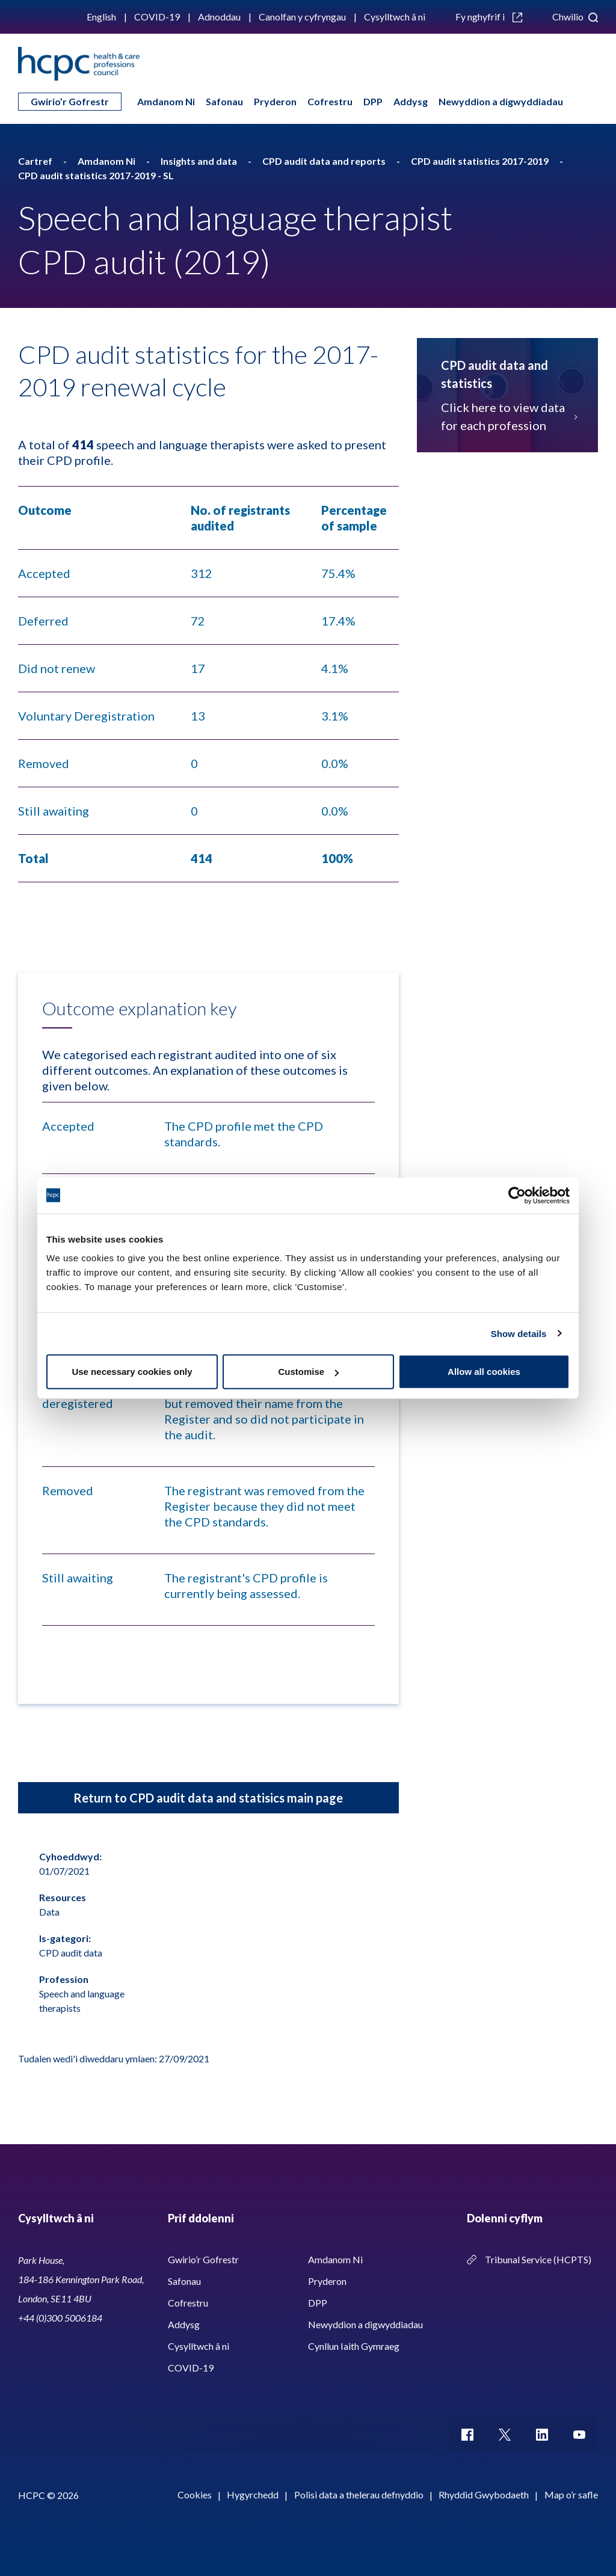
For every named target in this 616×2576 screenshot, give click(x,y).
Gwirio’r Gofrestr (70, 101)
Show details (519, 1333)
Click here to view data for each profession (507, 416)
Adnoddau (219, 16)
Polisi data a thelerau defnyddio (359, 2494)
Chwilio (575, 16)
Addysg (410, 101)
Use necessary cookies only (132, 1371)
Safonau (224, 101)
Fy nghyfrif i (488, 16)
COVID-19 (157, 16)
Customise (308, 1371)
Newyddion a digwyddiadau (501, 101)
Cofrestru (330, 101)
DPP (373, 101)
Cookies (194, 2494)
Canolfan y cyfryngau (302, 16)
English (101, 16)
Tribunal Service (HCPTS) (538, 2259)
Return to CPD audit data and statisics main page (208, 1798)
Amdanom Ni (166, 101)
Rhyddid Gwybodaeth (484, 2494)
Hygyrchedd (253, 2494)
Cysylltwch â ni (394, 16)
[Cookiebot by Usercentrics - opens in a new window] (517, 1195)
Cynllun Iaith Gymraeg (353, 2346)
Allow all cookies (484, 1371)
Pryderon (275, 101)
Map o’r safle (571, 2494)
